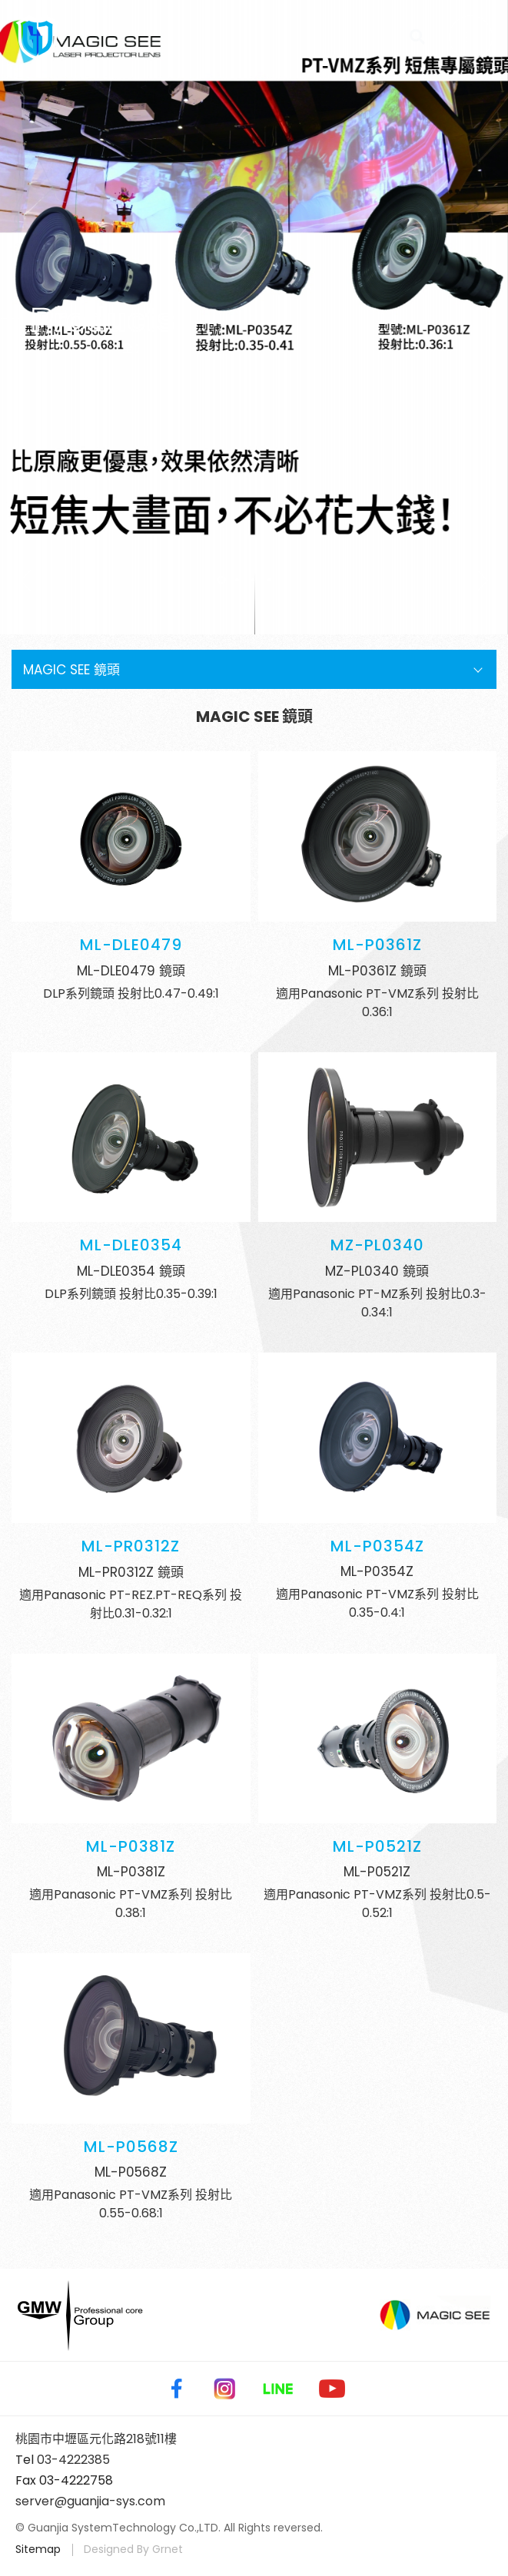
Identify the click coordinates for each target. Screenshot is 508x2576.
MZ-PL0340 (377, 1245)
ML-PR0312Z (130, 1546)
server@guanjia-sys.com (90, 2501)
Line (278, 2388)
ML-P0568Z (131, 2146)
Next (477, 580)
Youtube (332, 2388)
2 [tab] (238, 580)
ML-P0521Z (377, 1846)
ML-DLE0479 (131, 944)
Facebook (174, 2388)
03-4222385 (73, 2459)
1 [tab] (221, 580)
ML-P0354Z (377, 1546)
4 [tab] (270, 580)
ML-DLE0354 (131, 1245)
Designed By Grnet (133, 2549)
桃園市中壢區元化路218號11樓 (96, 2439)
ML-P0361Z (377, 944)
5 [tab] (286, 580)
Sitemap (38, 2549)
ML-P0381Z (130, 1846)
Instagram (224, 2388)
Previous (30, 580)
